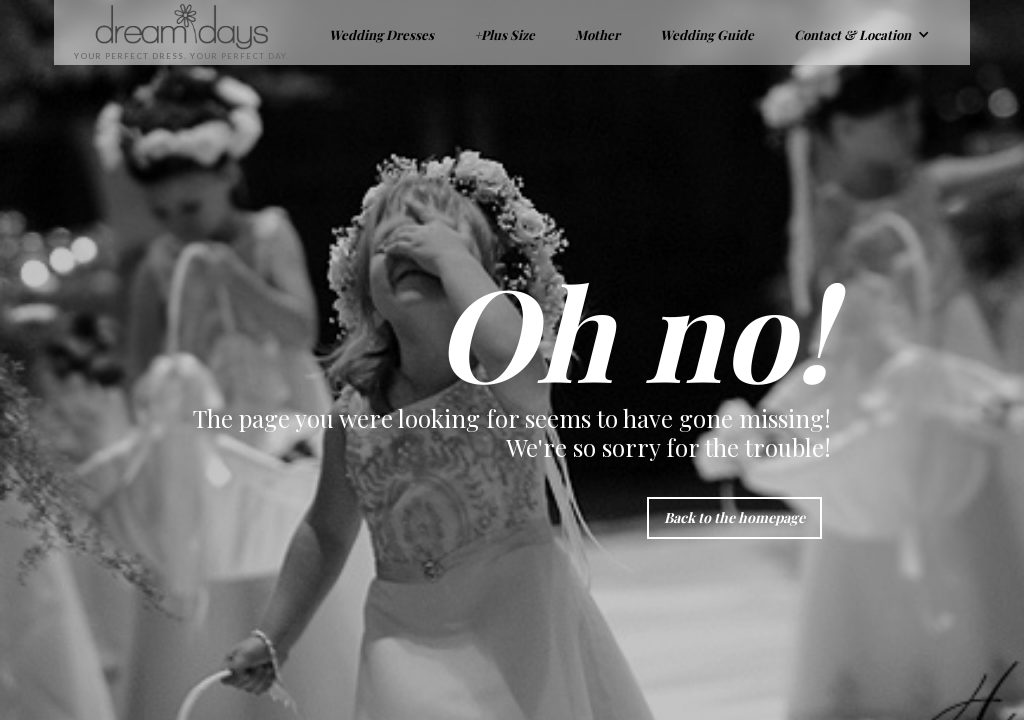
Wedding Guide (707, 34)
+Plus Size (504, 34)
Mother (597, 34)
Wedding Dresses (381, 34)
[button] (862, 32)
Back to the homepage (734, 517)
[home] (171, 32)
